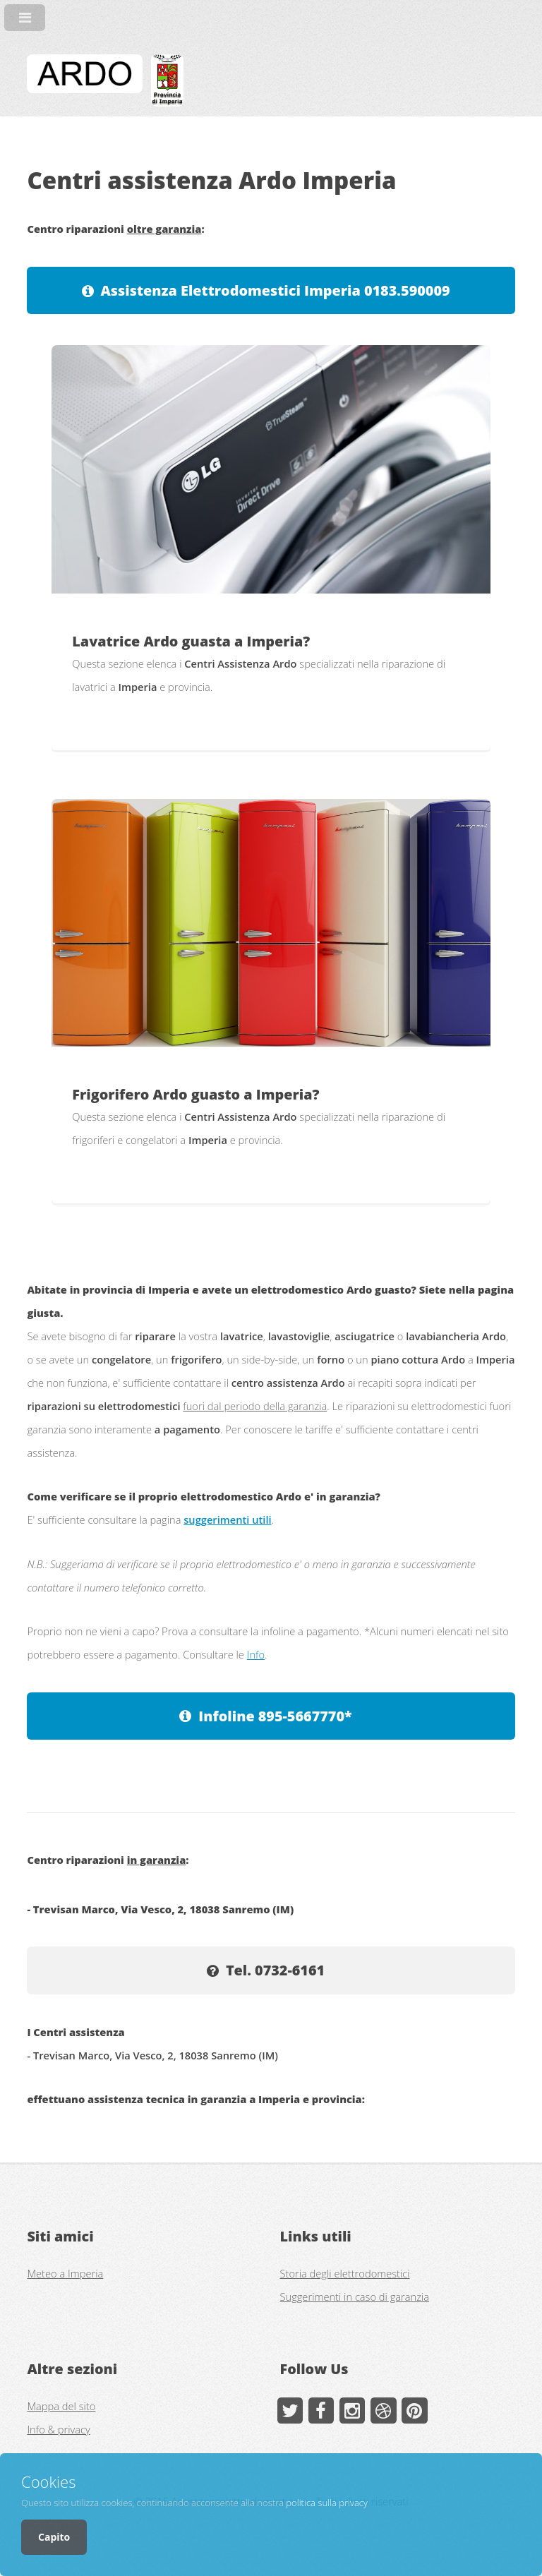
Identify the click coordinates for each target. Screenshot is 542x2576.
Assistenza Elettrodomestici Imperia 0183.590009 (275, 290)
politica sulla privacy (327, 2502)
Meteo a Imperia (65, 2273)
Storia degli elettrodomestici (345, 2273)
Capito (54, 2537)
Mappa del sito (61, 2406)
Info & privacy (58, 2429)
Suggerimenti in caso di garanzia (355, 2296)
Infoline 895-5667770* (274, 1716)
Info (256, 1654)
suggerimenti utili (227, 1519)
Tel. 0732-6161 (275, 1970)
